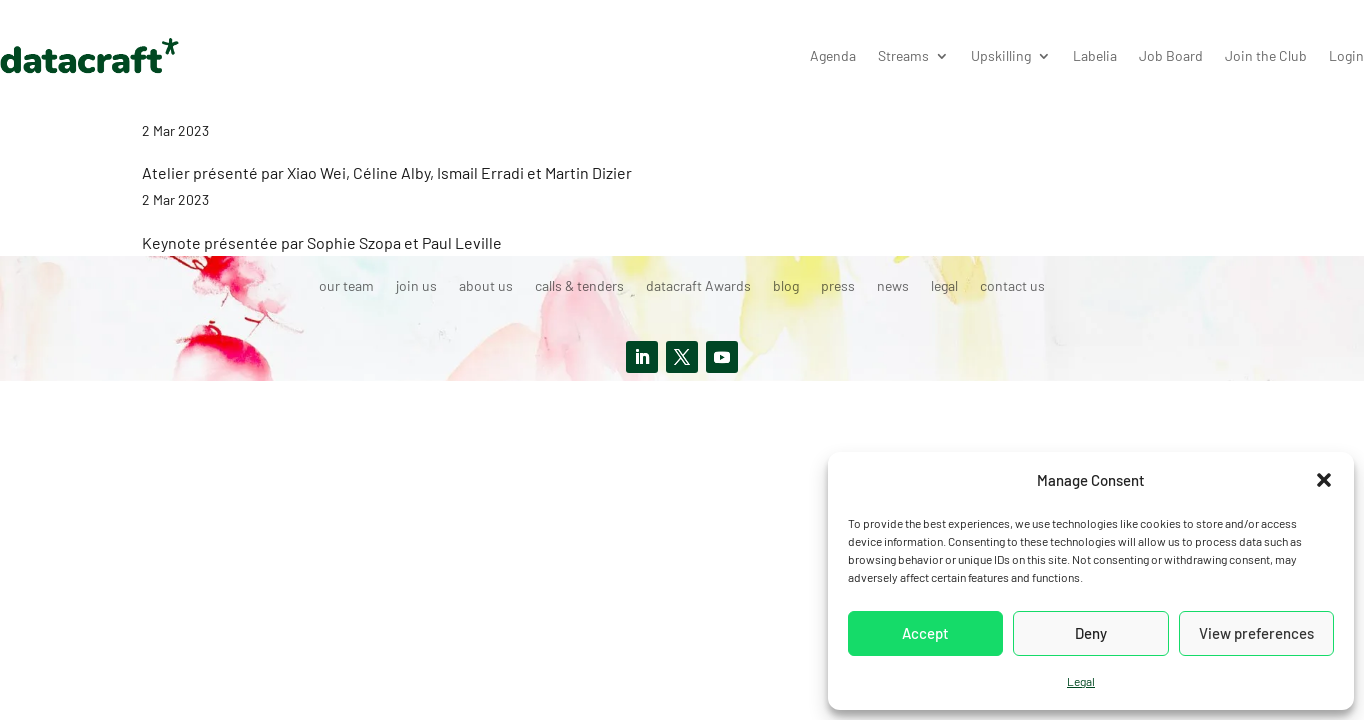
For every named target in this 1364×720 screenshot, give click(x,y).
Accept (925, 633)
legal (944, 286)
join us (416, 286)
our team (346, 286)
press (838, 286)
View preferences (1256, 633)
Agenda (833, 55)
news (893, 286)
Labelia (1095, 55)
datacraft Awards (698, 286)
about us (486, 286)
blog (786, 286)
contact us (1012, 286)
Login (1346, 55)
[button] (1324, 480)
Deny (1091, 633)
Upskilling (1001, 55)
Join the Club (1266, 55)
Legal (1081, 681)
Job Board (1171, 55)
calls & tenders (579, 286)
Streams (903, 55)
